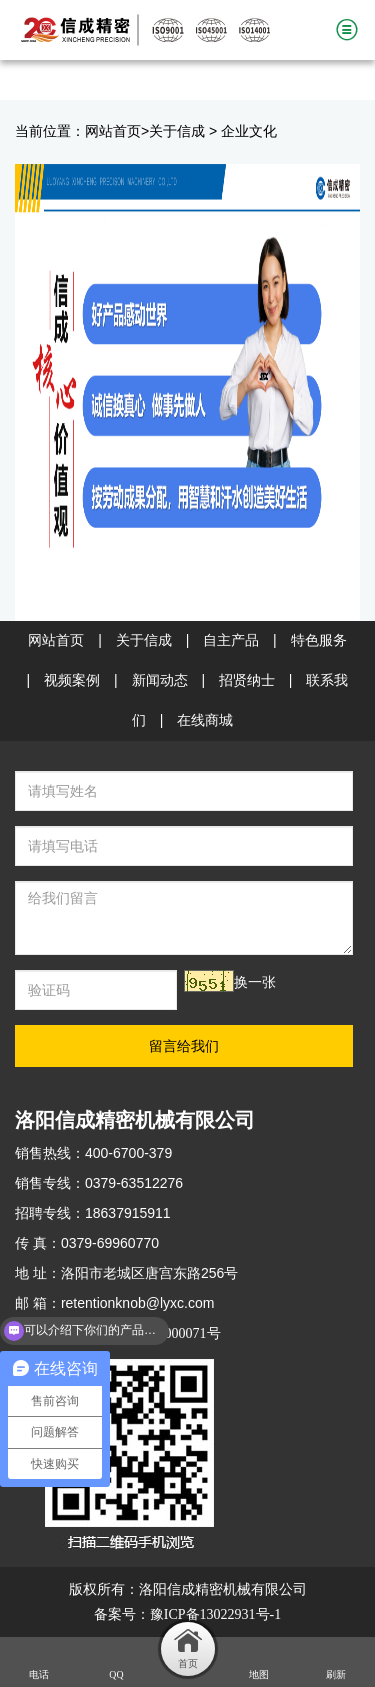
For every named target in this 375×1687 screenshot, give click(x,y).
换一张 (255, 982)
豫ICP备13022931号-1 (215, 1614)
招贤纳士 (247, 680)
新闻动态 (160, 680)
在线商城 (205, 720)
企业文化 (249, 131)
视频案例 (72, 680)
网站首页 (113, 131)
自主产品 (231, 640)
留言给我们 (184, 1046)
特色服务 (319, 640)
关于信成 (177, 131)
